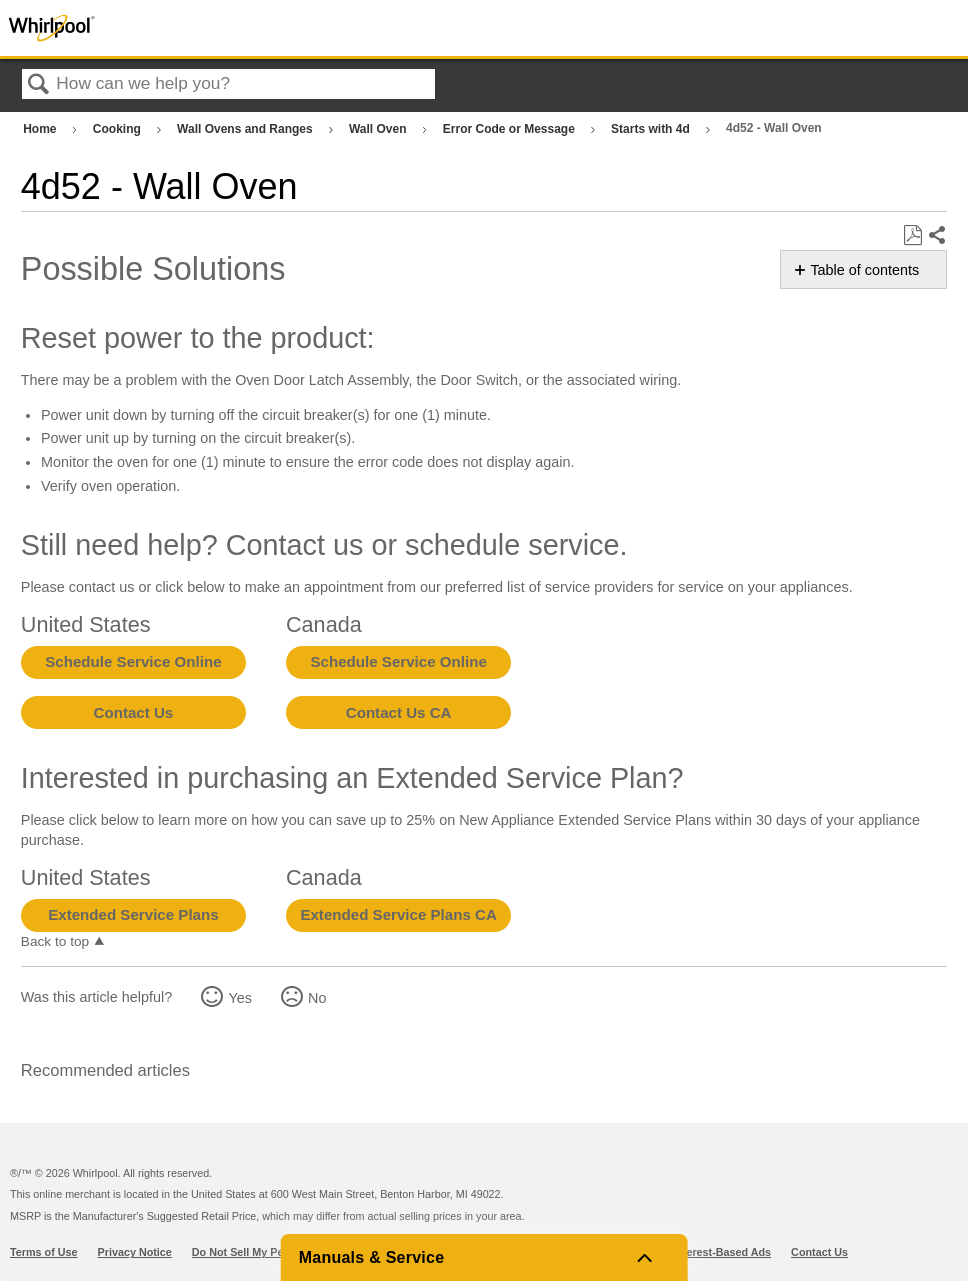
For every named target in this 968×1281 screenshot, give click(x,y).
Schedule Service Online (133, 661)
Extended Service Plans (133, 914)
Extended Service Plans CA (398, 914)
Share (936, 236)
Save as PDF (912, 235)
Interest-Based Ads (722, 1252)
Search (39, 85)
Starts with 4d (652, 129)
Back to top (55, 941)
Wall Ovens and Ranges (246, 129)
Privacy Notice (135, 1252)
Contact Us (134, 712)
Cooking (118, 129)
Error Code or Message (510, 129)
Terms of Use (44, 1252)
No (317, 998)
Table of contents (864, 270)
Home (41, 129)
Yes (239, 998)
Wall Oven (379, 129)
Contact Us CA (399, 712)
